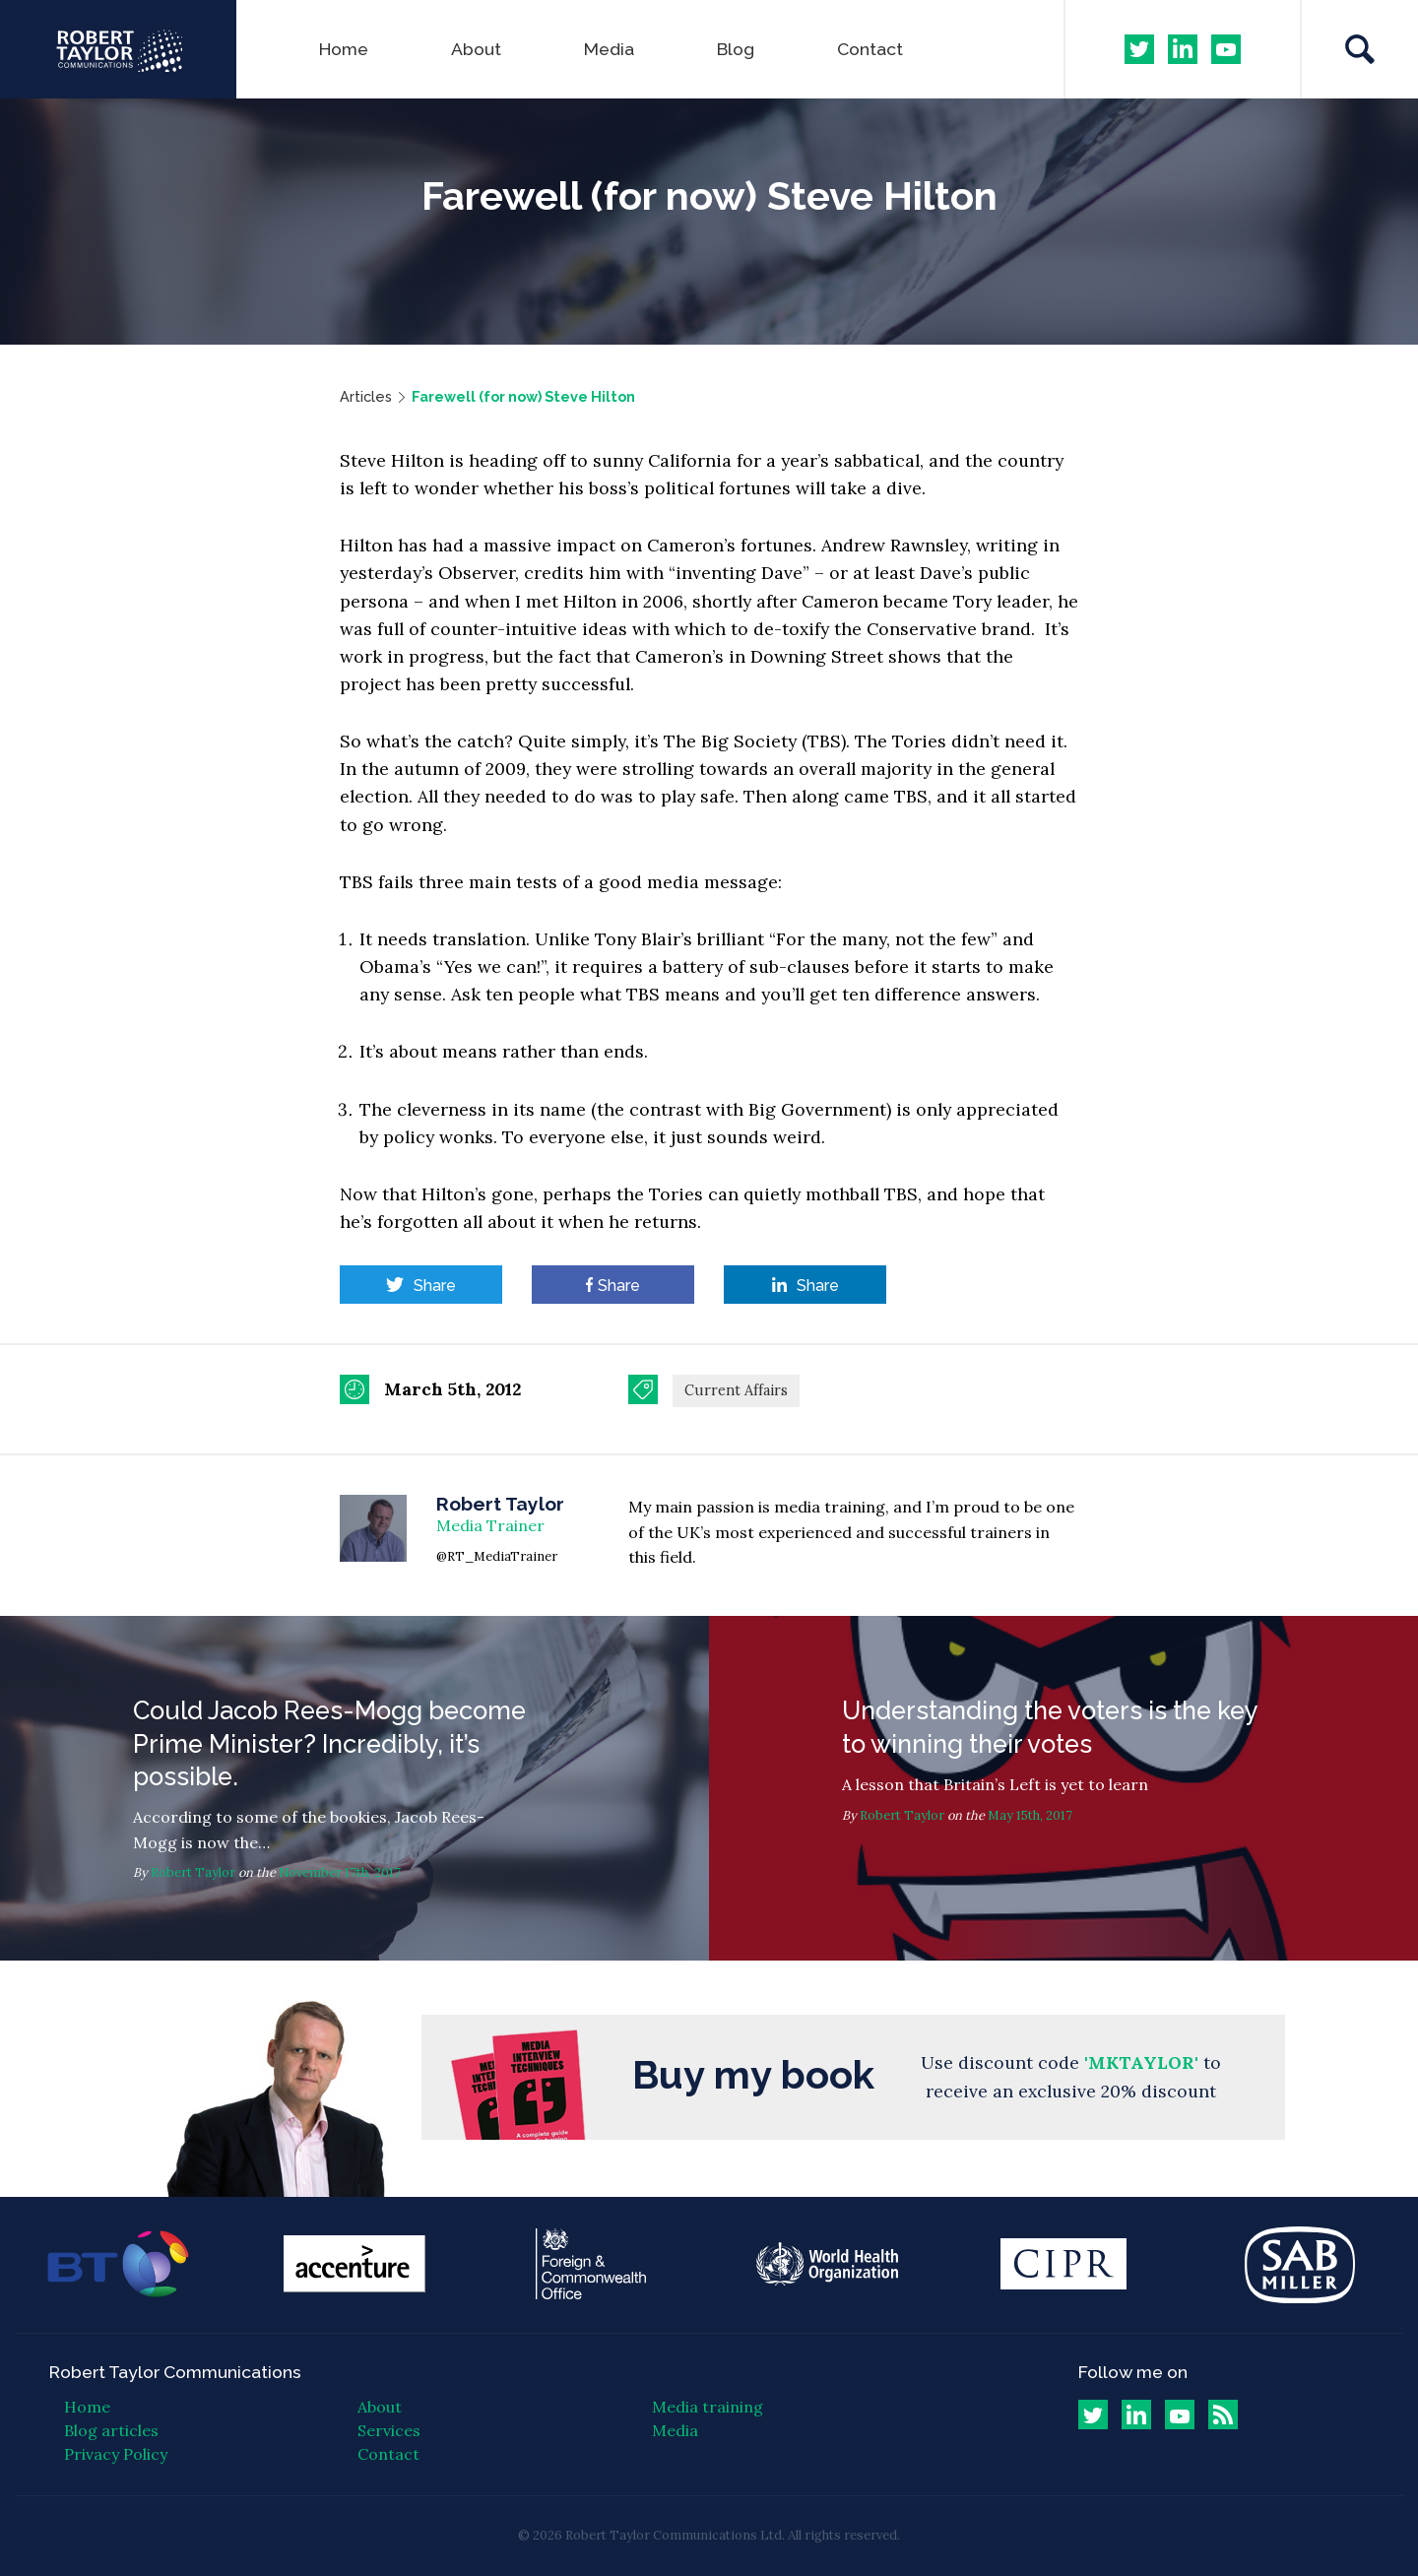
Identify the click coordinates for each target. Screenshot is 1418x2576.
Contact (870, 48)
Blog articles (111, 2430)
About (476, 48)
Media (609, 48)
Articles (366, 396)
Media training (707, 2406)
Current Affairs (736, 1390)
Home (343, 48)
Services (388, 2430)
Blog (735, 48)
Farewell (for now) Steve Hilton (523, 396)
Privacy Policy (115, 2454)
